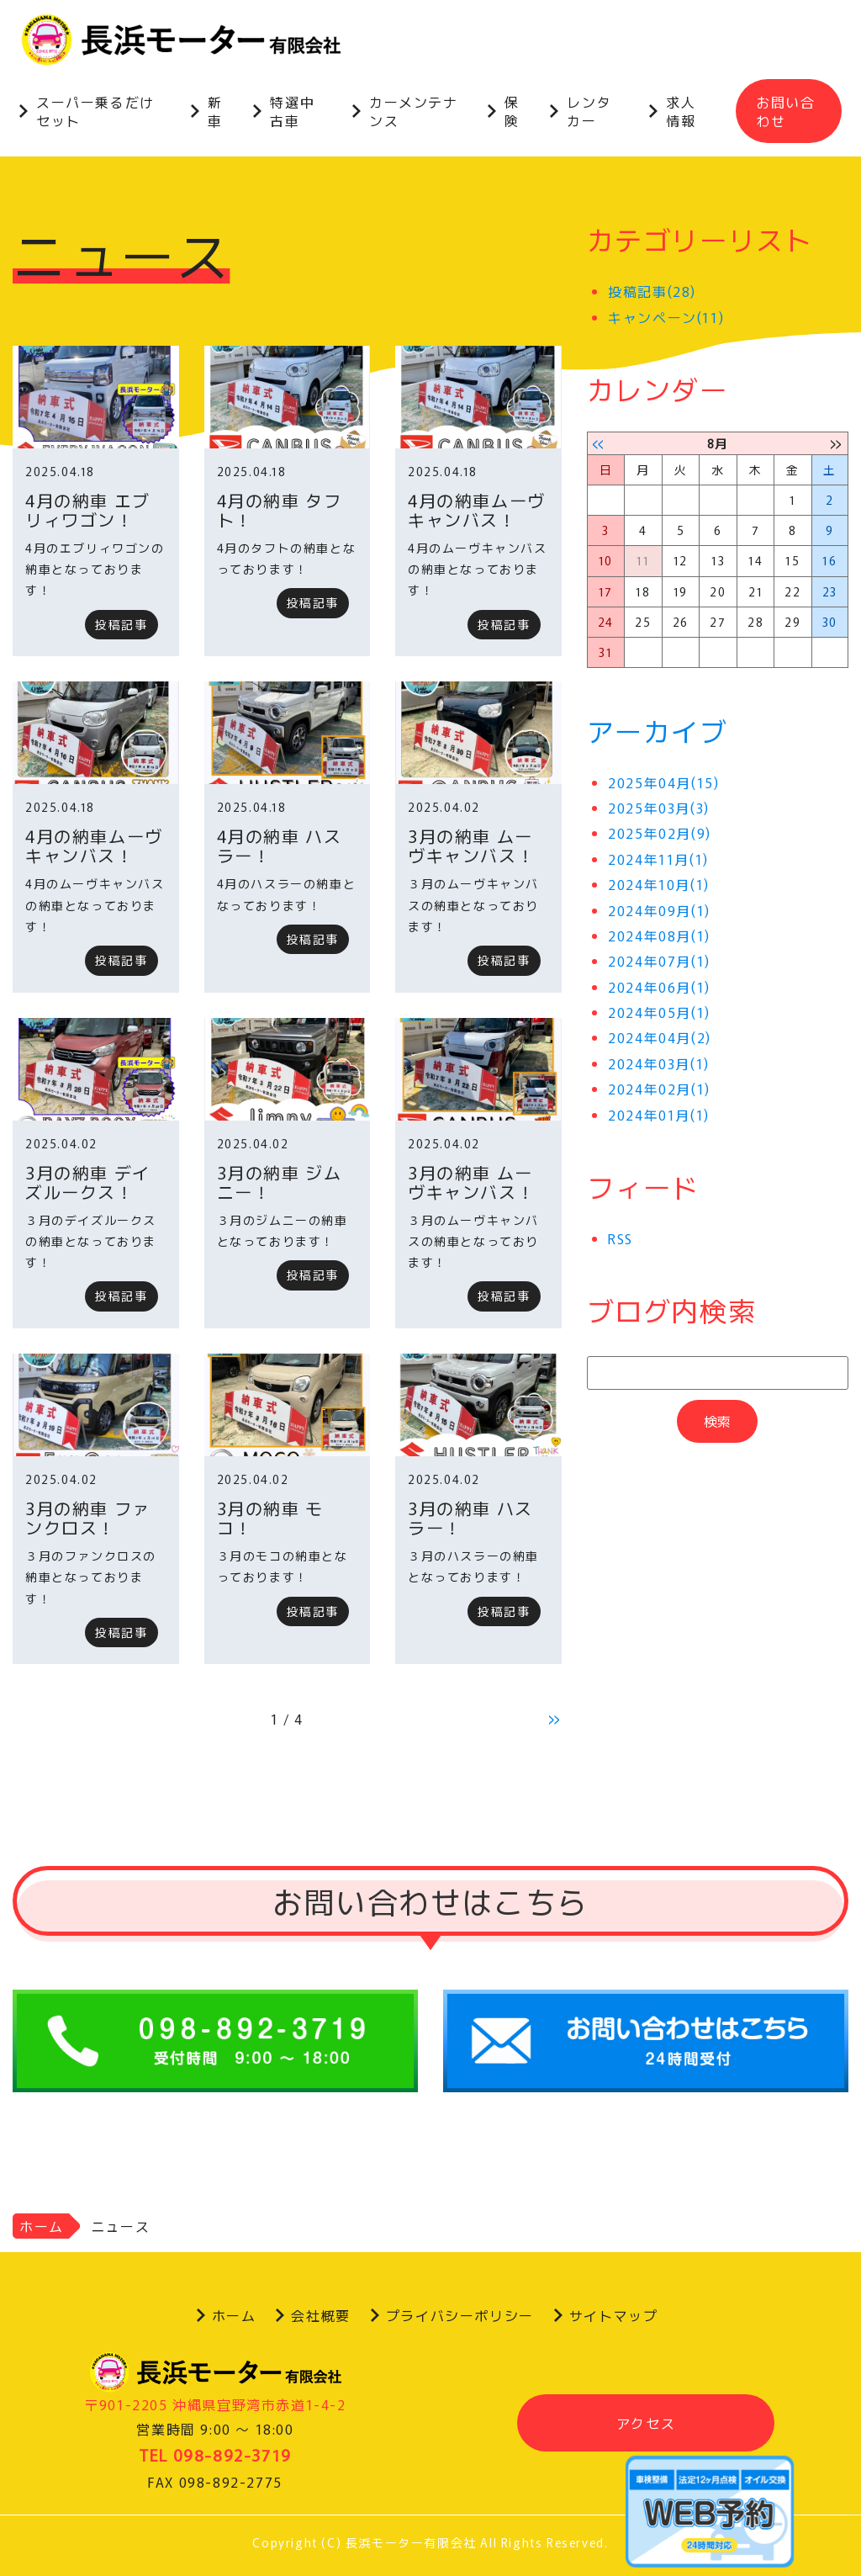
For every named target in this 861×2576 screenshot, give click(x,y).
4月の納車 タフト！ (279, 510)
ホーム (41, 2226)
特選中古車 (292, 111)
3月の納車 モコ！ (270, 1518)
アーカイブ (657, 730)
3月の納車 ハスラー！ (470, 1518)
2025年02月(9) (659, 834)
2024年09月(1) (659, 910)
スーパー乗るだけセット (95, 111)
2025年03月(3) (659, 808)
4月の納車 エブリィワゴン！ (88, 510)
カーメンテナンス (413, 111)
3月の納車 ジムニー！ (279, 1182)
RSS (620, 1238)
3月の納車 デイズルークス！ (88, 1182)
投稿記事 (121, 624)
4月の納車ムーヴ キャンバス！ (477, 510)
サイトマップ (613, 2315)
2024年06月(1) (659, 987)
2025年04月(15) (663, 782)
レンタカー (589, 111)
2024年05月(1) (659, 1012)
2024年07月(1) (659, 961)
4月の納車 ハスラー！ (279, 845)
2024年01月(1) (659, 1115)
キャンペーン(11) (666, 317)
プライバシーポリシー (460, 2315)
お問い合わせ (785, 111)
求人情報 (680, 111)
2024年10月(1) (659, 884)
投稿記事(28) (652, 291)
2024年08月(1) (659, 935)
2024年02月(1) (659, 1089)
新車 (215, 111)
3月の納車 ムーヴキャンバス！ (471, 845)
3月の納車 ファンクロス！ (88, 1518)
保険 (512, 111)
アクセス (645, 2423)
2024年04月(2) (659, 1038)
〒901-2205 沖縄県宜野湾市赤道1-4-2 (215, 2404)
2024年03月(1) (659, 1063)
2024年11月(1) (658, 859)
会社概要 (320, 2315)
